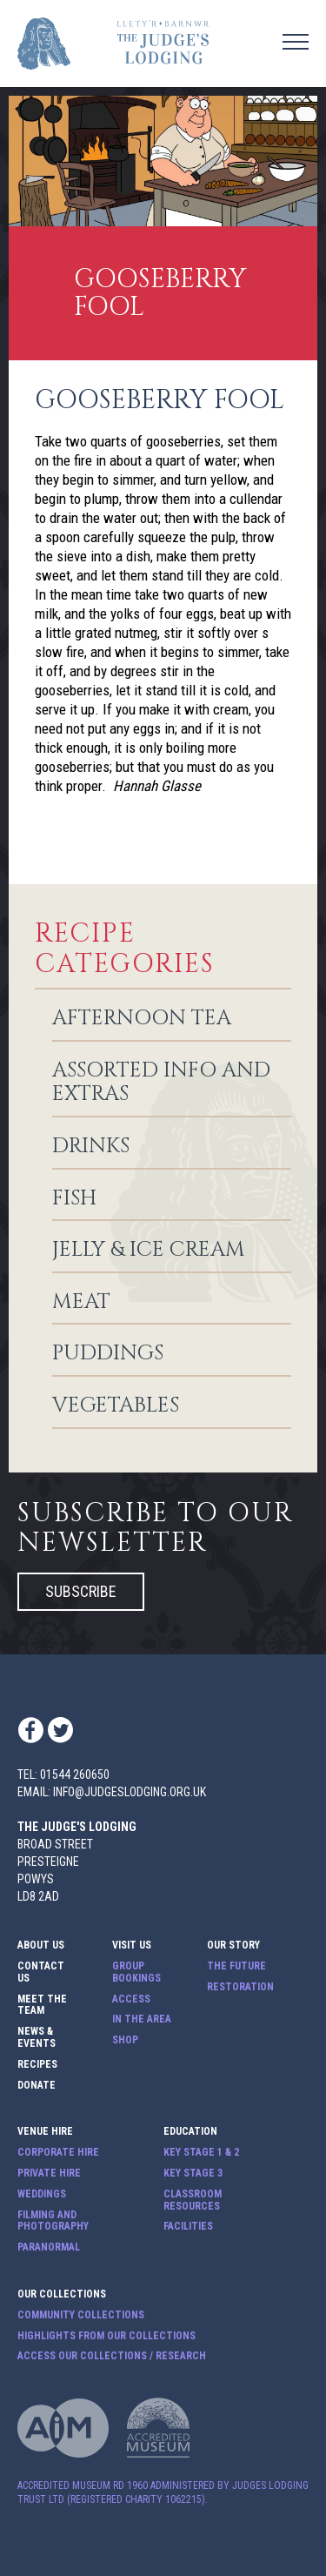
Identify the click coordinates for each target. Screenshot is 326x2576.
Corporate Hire (58, 2152)
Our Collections (61, 2294)
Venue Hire (45, 2131)
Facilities (188, 2226)
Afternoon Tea (141, 1019)
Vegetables (115, 1406)
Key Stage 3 (193, 2173)
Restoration (240, 1987)
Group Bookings (136, 1972)
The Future (236, 1966)
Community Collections (80, 2315)
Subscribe (80, 1591)
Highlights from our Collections (106, 2336)
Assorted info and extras (161, 1083)
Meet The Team (42, 2005)
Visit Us (131, 1945)
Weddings (41, 2194)
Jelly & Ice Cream (148, 1250)
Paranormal (48, 2247)
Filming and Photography (53, 2221)
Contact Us (40, 1972)
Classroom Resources (192, 2200)
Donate (36, 2085)
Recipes (37, 2064)
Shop (125, 2040)
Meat (81, 1303)
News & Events (36, 2037)
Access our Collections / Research (111, 2356)
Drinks (91, 1147)
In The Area (141, 2019)
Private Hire (49, 2173)
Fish (74, 1199)
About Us (40, 1945)
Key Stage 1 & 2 (201, 2152)
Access (131, 1999)
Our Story (233, 1945)
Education (190, 2131)
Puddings (107, 1354)
